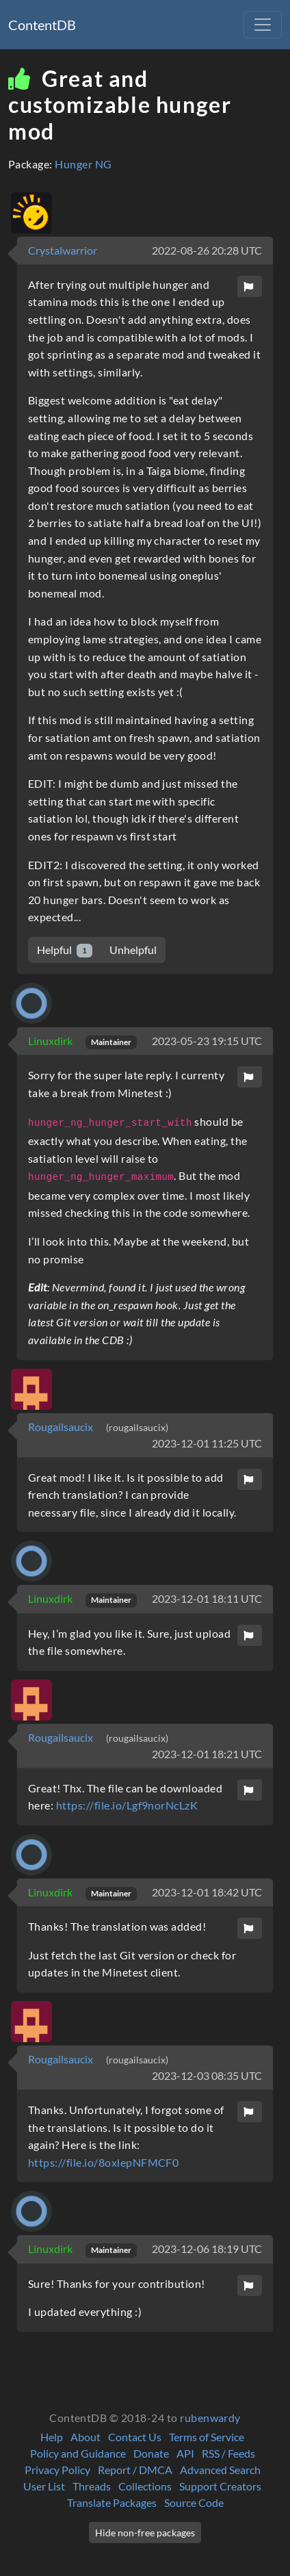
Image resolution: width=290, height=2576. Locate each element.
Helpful (64, 950)
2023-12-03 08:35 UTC (207, 2075)
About (85, 2436)
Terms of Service (206, 2436)
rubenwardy (210, 2417)
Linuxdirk (51, 1040)
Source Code (194, 2502)
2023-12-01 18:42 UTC (207, 1891)
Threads (91, 2486)
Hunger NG (83, 163)
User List (44, 2486)
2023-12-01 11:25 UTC (207, 1443)
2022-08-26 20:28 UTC (207, 250)
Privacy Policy (57, 2469)
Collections (145, 2486)
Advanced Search (220, 2469)
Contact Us (134, 2436)
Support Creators (220, 2486)
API (185, 2453)
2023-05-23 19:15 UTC (207, 1040)
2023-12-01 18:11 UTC (207, 1598)
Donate (151, 2453)
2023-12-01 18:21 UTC (207, 1753)
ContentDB (42, 24)
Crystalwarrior (62, 250)
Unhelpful (133, 949)
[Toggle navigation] (262, 24)
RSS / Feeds (228, 2453)
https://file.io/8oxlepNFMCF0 (103, 2162)
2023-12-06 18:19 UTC (207, 2248)
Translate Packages (112, 2502)
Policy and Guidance (78, 2453)
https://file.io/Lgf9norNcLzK (127, 1805)
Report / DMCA (135, 2469)
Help (51, 2436)
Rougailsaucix (61, 1426)
